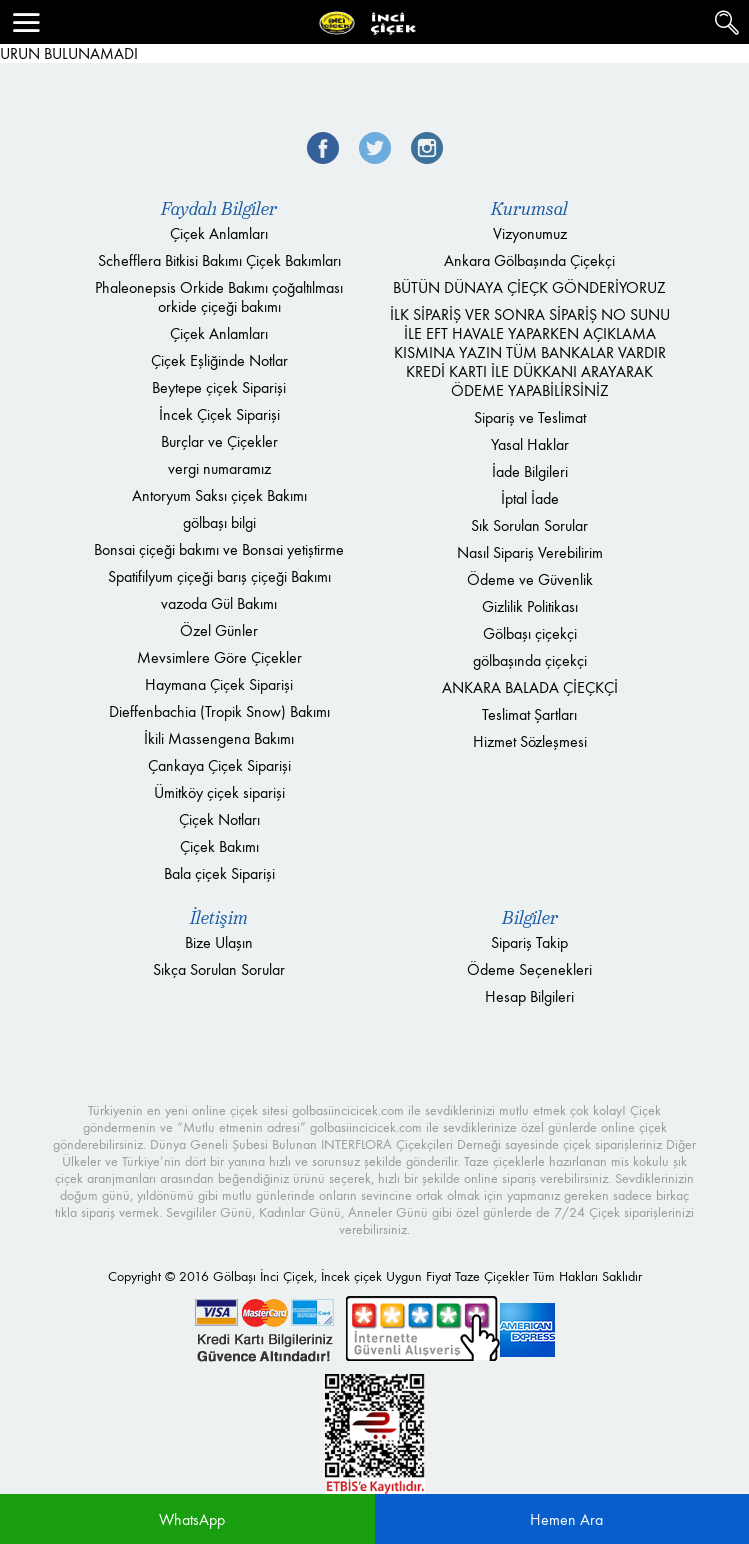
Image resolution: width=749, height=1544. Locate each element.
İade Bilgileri (530, 471)
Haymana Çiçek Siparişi (219, 684)
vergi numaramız (219, 468)
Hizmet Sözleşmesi (530, 741)
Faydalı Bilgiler (219, 209)
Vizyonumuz (530, 233)
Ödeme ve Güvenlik (530, 579)
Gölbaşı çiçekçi (530, 633)
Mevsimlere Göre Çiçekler (219, 657)
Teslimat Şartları (529, 714)
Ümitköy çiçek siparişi (219, 792)
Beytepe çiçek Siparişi (219, 387)
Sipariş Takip (529, 942)
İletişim (219, 918)
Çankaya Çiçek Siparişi (219, 765)
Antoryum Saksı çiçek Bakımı (219, 495)
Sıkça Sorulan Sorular (219, 969)
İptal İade (530, 498)
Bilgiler (530, 918)
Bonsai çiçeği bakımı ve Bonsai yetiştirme (219, 549)
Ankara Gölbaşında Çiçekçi (529, 260)
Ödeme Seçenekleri (529, 969)
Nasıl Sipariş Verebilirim (530, 552)
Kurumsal (529, 209)
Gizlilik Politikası (530, 606)
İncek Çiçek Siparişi (219, 414)
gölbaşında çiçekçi (530, 660)
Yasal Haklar (530, 444)
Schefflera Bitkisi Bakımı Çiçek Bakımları (219, 260)
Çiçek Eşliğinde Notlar (219, 360)
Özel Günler (219, 630)
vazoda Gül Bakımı (219, 603)
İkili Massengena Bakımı (219, 738)
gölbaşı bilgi (219, 522)
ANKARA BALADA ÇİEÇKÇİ (530, 687)
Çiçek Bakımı (219, 846)
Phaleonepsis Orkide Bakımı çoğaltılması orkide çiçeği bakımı (219, 297)
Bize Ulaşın (219, 942)
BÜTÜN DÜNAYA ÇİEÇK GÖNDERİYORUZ (529, 287)
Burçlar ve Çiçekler (219, 441)
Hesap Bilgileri (529, 996)
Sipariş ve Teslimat (530, 417)
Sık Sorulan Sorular (529, 525)
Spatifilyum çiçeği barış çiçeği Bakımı (219, 576)
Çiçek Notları (219, 819)
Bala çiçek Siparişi (219, 873)
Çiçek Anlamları (219, 233)
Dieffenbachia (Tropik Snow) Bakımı (219, 711)
